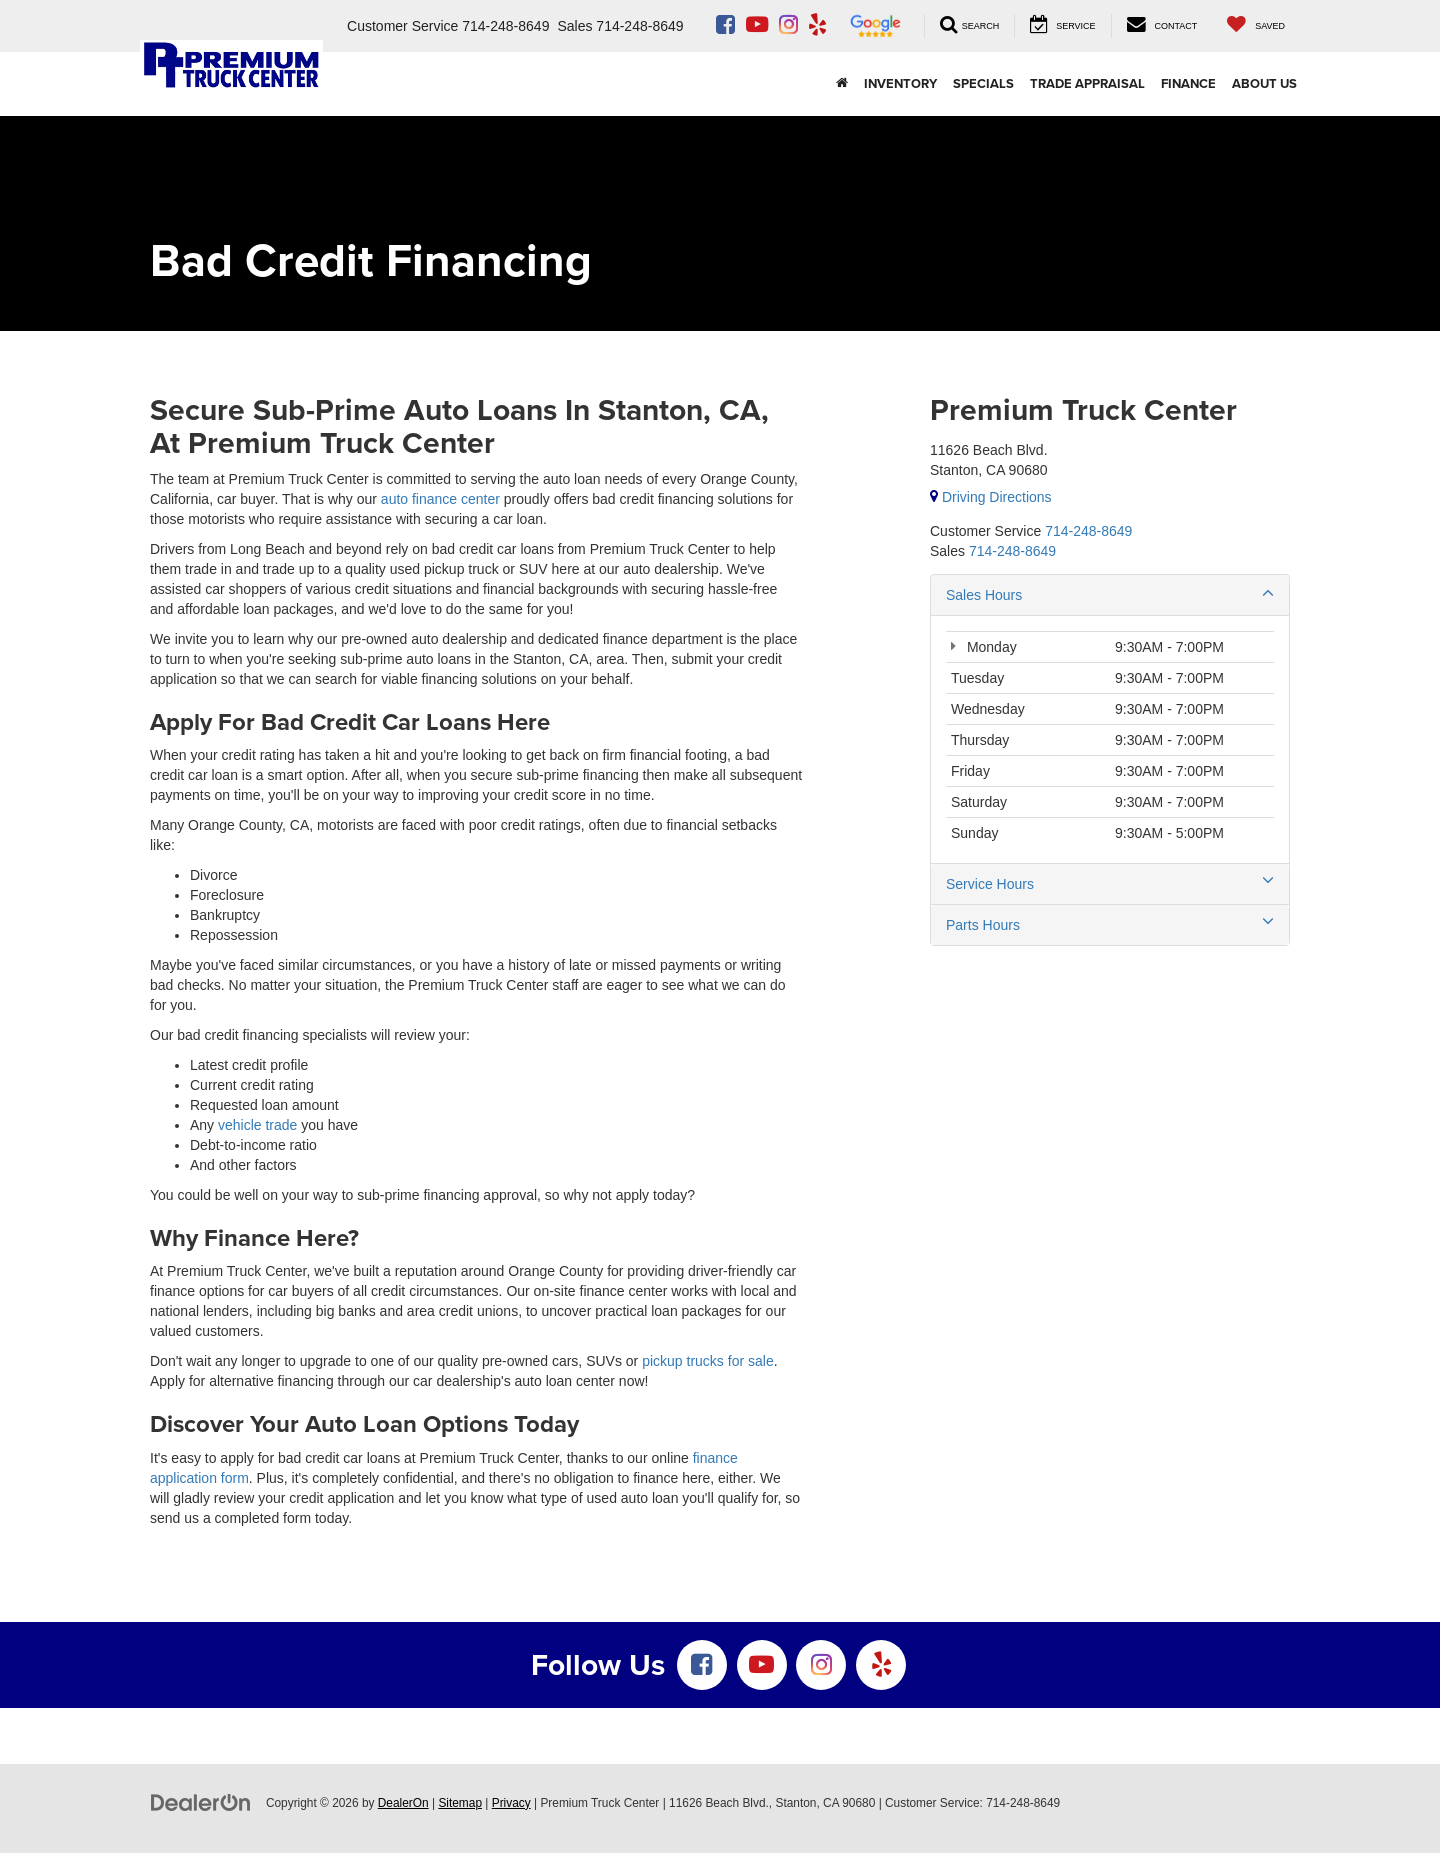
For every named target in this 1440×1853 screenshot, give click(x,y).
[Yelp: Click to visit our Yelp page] (817, 26)
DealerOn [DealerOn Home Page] (403, 1803)
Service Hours (1110, 883)
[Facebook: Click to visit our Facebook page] (725, 26)
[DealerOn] (201, 1802)
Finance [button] (1188, 83)
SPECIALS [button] (983, 83)
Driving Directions (991, 497)
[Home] (842, 84)
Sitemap (460, 1803)
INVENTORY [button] (900, 83)
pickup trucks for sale (708, 1361)
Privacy (511, 1803)
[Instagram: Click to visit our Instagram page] (788, 26)
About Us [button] (1264, 83)
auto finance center (440, 499)
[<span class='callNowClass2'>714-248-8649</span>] (1012, 551)
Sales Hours (1110, 594)
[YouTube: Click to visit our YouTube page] (757, 26)
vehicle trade (257, 1125)
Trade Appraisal (1087, 83)
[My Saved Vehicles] (1256, 25)
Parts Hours (1110, 924)
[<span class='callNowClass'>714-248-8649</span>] (1088, 531)
